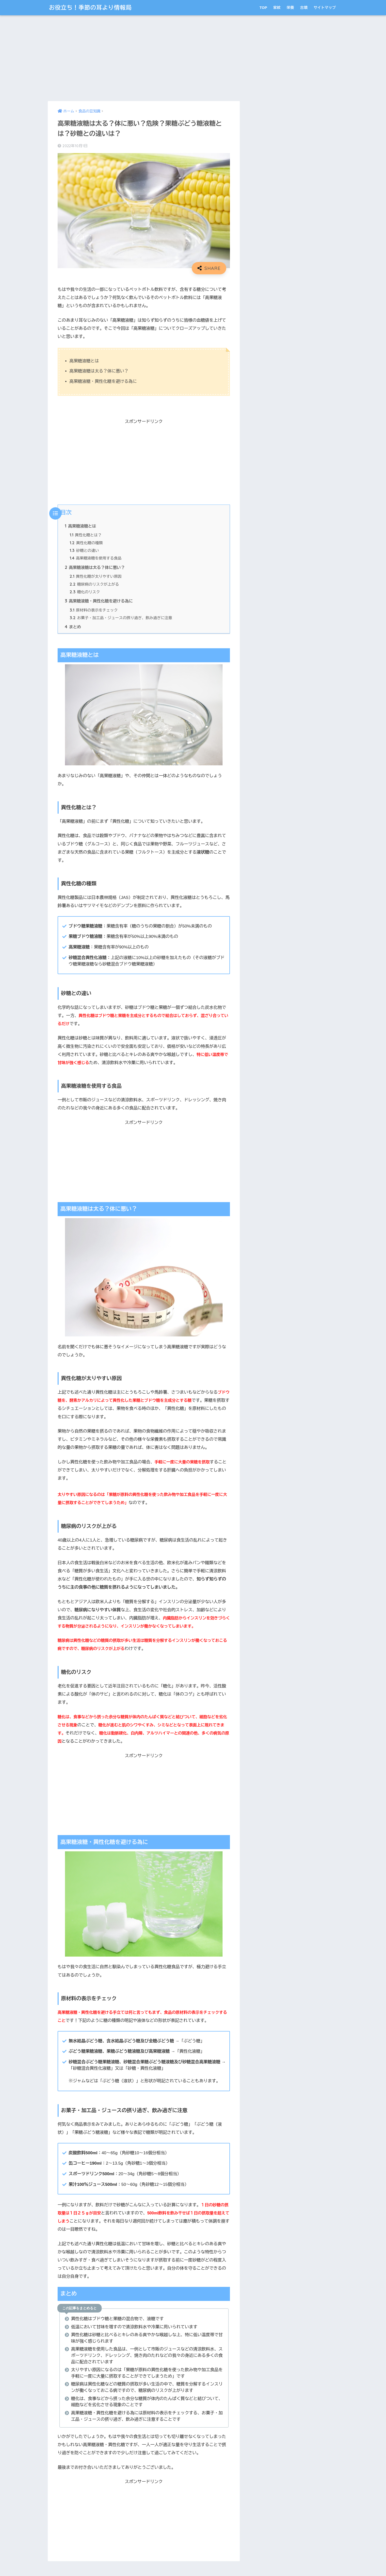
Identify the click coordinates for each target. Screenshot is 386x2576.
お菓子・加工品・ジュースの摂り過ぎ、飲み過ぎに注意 (121, 618)
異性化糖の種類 (86, 543)
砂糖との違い (84, 550)
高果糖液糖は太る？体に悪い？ (95, 567)
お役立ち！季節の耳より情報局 (90, 7)
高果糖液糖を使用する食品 (96, 558)
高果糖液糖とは (80, 526)
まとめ (73, 627)
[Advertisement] (144, 58)
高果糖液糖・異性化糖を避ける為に (99, 601)
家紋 (277, 7)
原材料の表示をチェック (94, 610)
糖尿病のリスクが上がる (94, 584)
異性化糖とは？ (85, 535)
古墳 (303, 7)
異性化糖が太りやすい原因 (96, 576)
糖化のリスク (85, 592)
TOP (263, 7)
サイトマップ (325, 7)
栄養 (290, 7)
